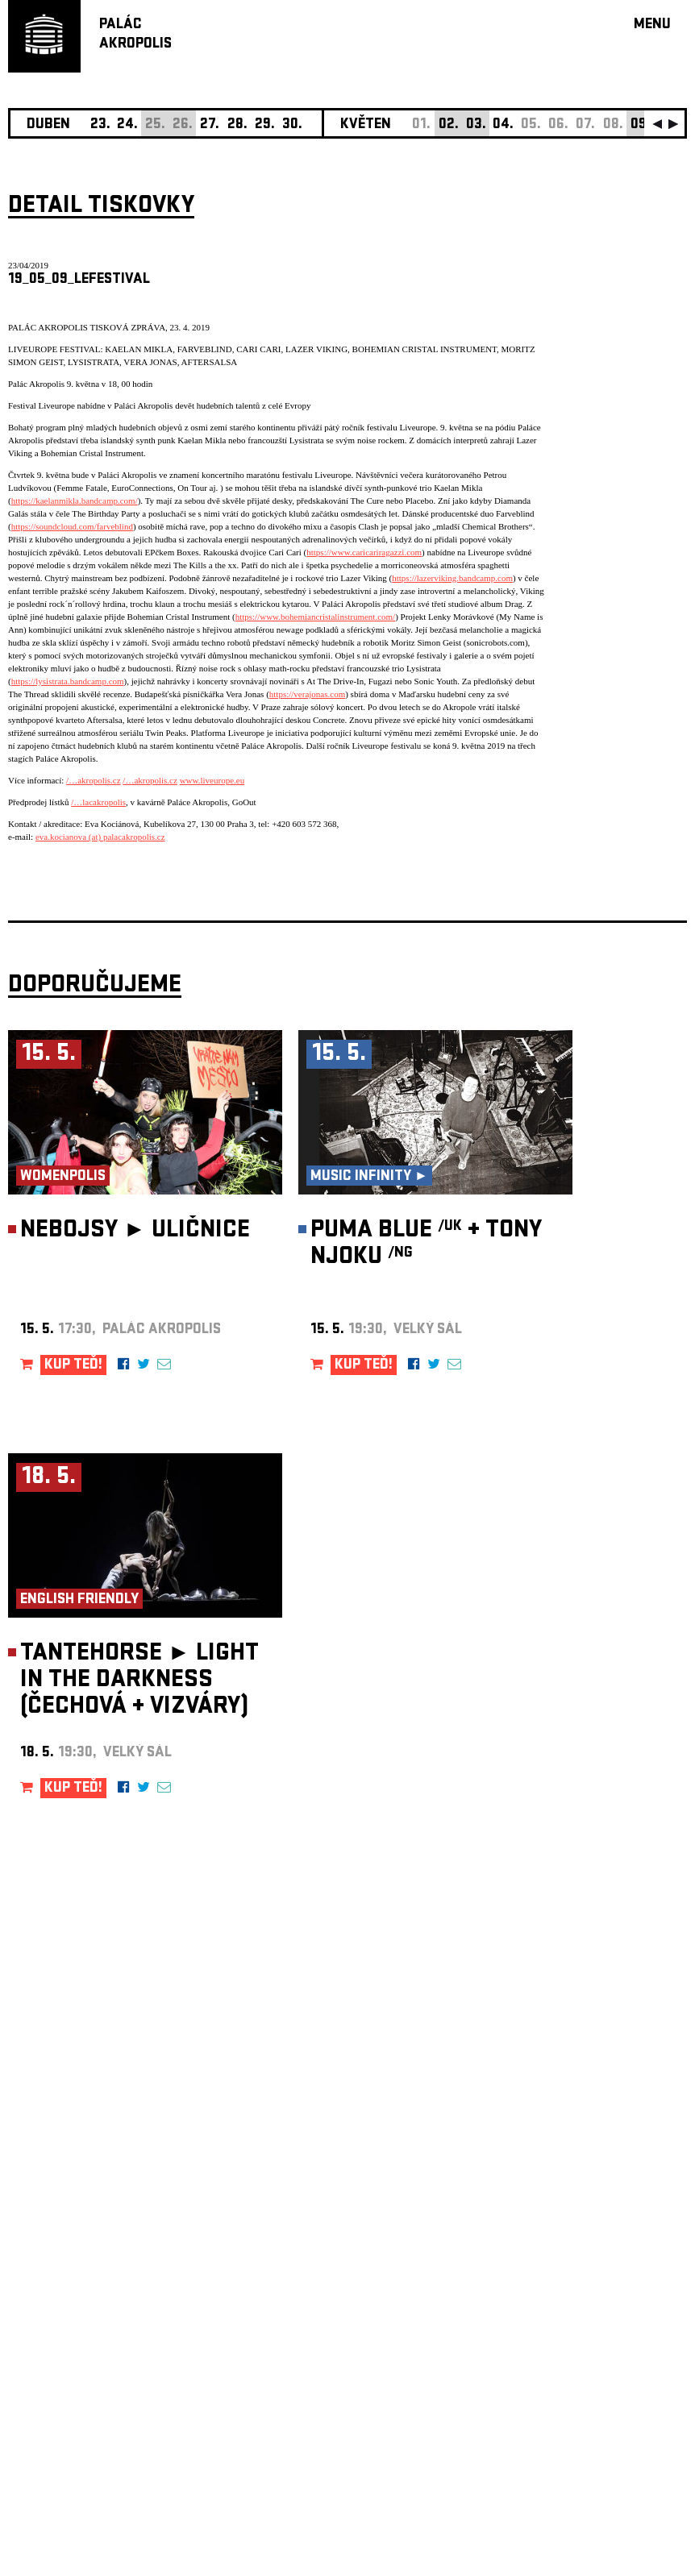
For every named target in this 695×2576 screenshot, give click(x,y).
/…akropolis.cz (93, 780)
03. (476, 125)
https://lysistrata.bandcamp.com (67, 681)
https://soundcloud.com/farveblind (72, 526)
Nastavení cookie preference (72, 2357)
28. (237, 125)
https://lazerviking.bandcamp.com (452, 578)
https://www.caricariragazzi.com (364, 552)
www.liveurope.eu (212, 780)
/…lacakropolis (98, 802)
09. (640, 125)
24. (127, 125)
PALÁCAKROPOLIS (135, 35)
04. (503, 125)
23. (100, 125)
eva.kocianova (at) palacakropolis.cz (100, 836)
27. (209, 125)
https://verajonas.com (307, 694)
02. (449, 125)
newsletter (583, 2169)
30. (292, 125)
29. (265, 125)
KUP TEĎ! (73, 1366)
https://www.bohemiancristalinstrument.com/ (315, 616)
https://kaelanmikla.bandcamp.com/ (74, 500)
